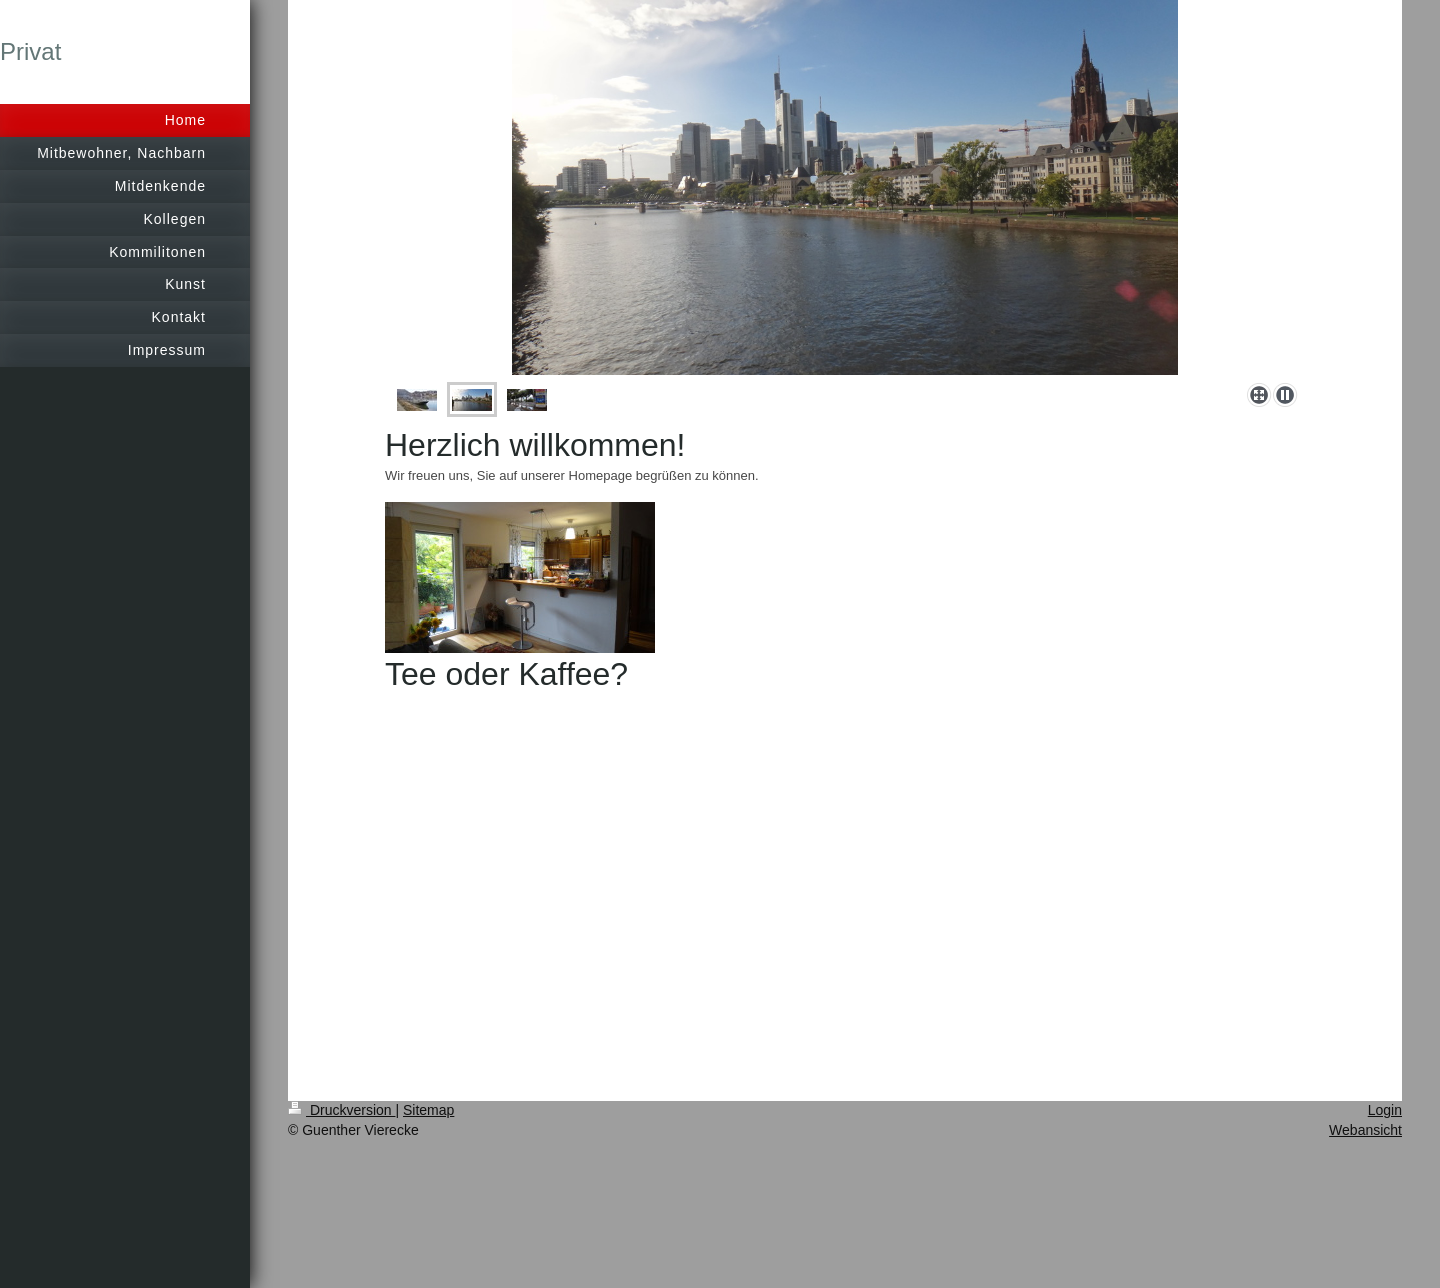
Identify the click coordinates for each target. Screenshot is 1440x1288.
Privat (30, 51)
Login (1385, 1110)
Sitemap (428, 1110)
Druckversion (341, 1110)
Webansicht (1365, 1130)
